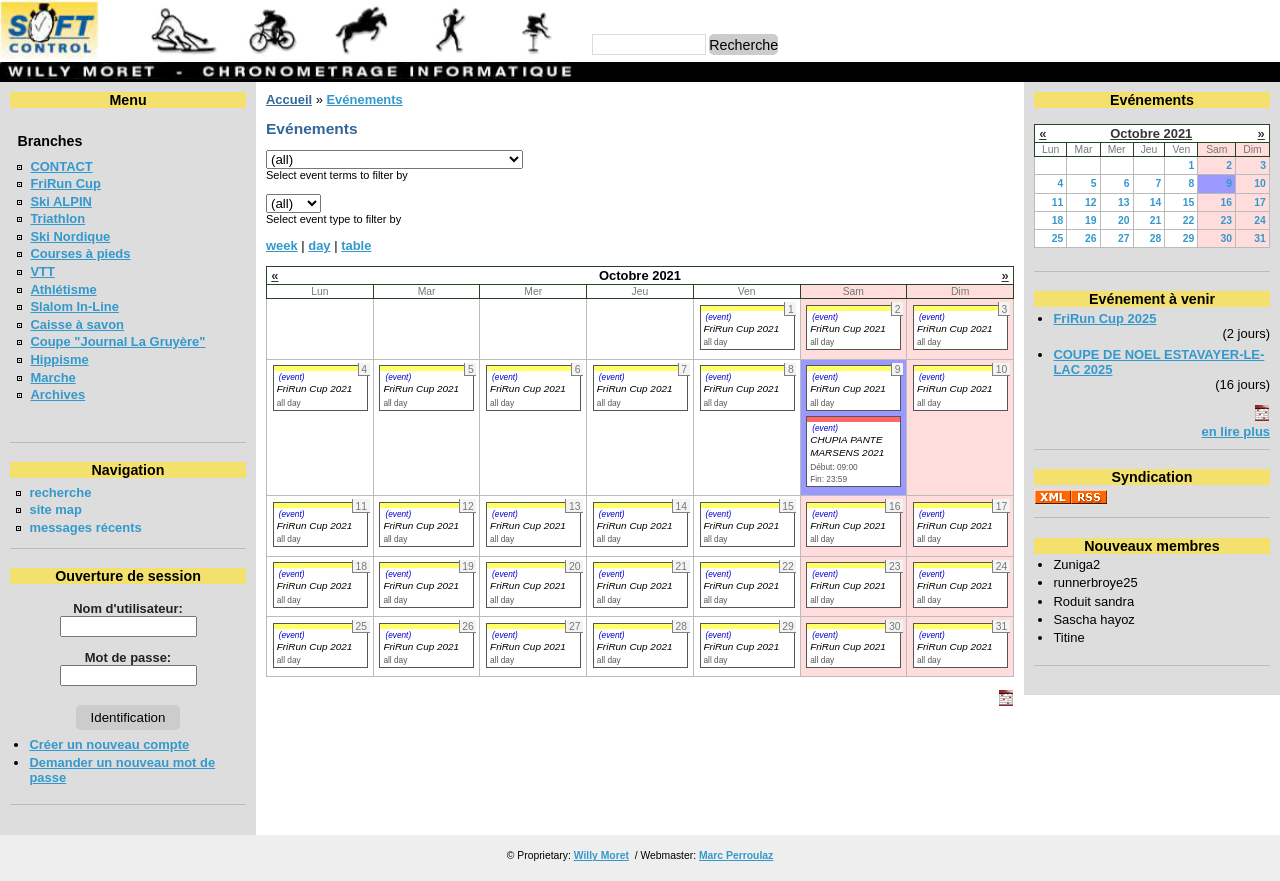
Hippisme (59, 359)
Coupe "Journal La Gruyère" (117, 341)
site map (55, 509)
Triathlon (57, 218)
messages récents (85, 527)
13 (1124, 202)
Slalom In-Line (74, 306)
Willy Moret (601, 855)
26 (1091, 238)
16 (1226, 202)
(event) (719, 317)
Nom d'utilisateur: (128, 608)
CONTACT (61, 166)
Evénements (364, 99)
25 (1058, 238)
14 (1156, 202)
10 (1260, 183)
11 (1058, 202)
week (282, 245)
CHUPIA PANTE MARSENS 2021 (847, 446)
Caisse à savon (77, 324)
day (319, 245)
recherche (60, 492)
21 (1156, 220)
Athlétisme (63, 289)
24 (1260, 220)
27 (1124, 238)
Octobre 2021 (1151, 133)
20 (1124, 220)
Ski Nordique (70, 236)
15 (1189, 202)
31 (1260, 238)
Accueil (289, 99)
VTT (42, 271)
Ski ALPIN (60, 201)
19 (1091, 220)
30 (1226, 238)
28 (1156, 238)
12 (1091, 202)
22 (1189, 220)
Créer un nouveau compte (109, 744)
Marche (52, 377)
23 (1226, 220)
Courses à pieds (80, 253)
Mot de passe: (128, 657)
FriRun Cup (65, 183)
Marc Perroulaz (736, 855)
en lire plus (1236, 431)
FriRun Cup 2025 (1104, 318)
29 (1189, 238)
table (356, 245)
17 (1260, 202)
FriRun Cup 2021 (742, 328)
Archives (57, 394)
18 (1058, 220)
